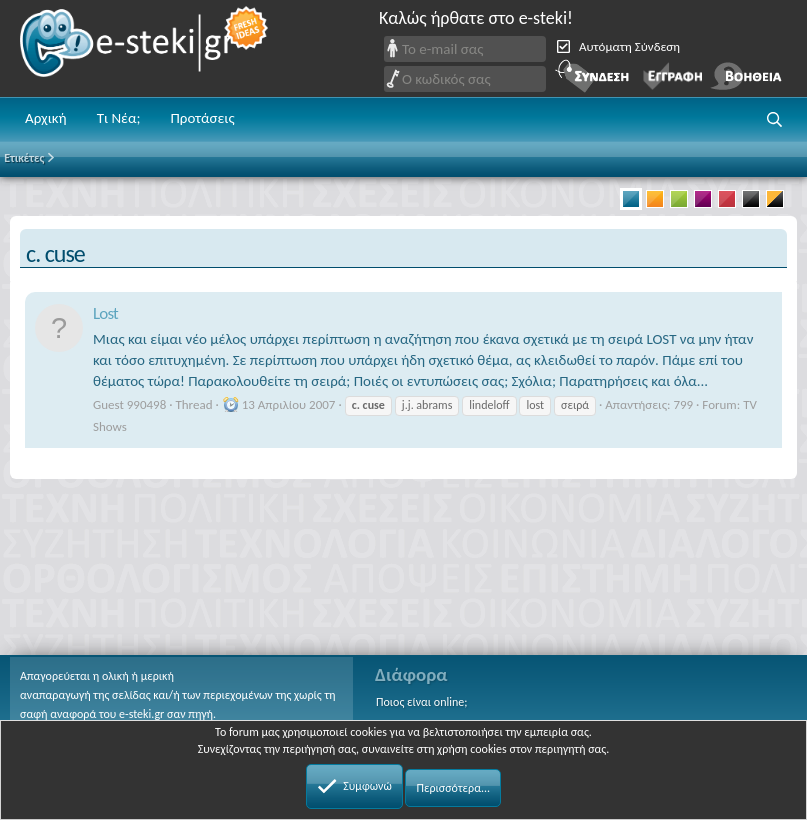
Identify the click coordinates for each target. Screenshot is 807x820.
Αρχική (46, 118)
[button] (775, 120)
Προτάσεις (202, 118)
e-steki (145, 48)
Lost (105, 313)
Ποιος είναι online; (421, 702)
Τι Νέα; (119, 118)
